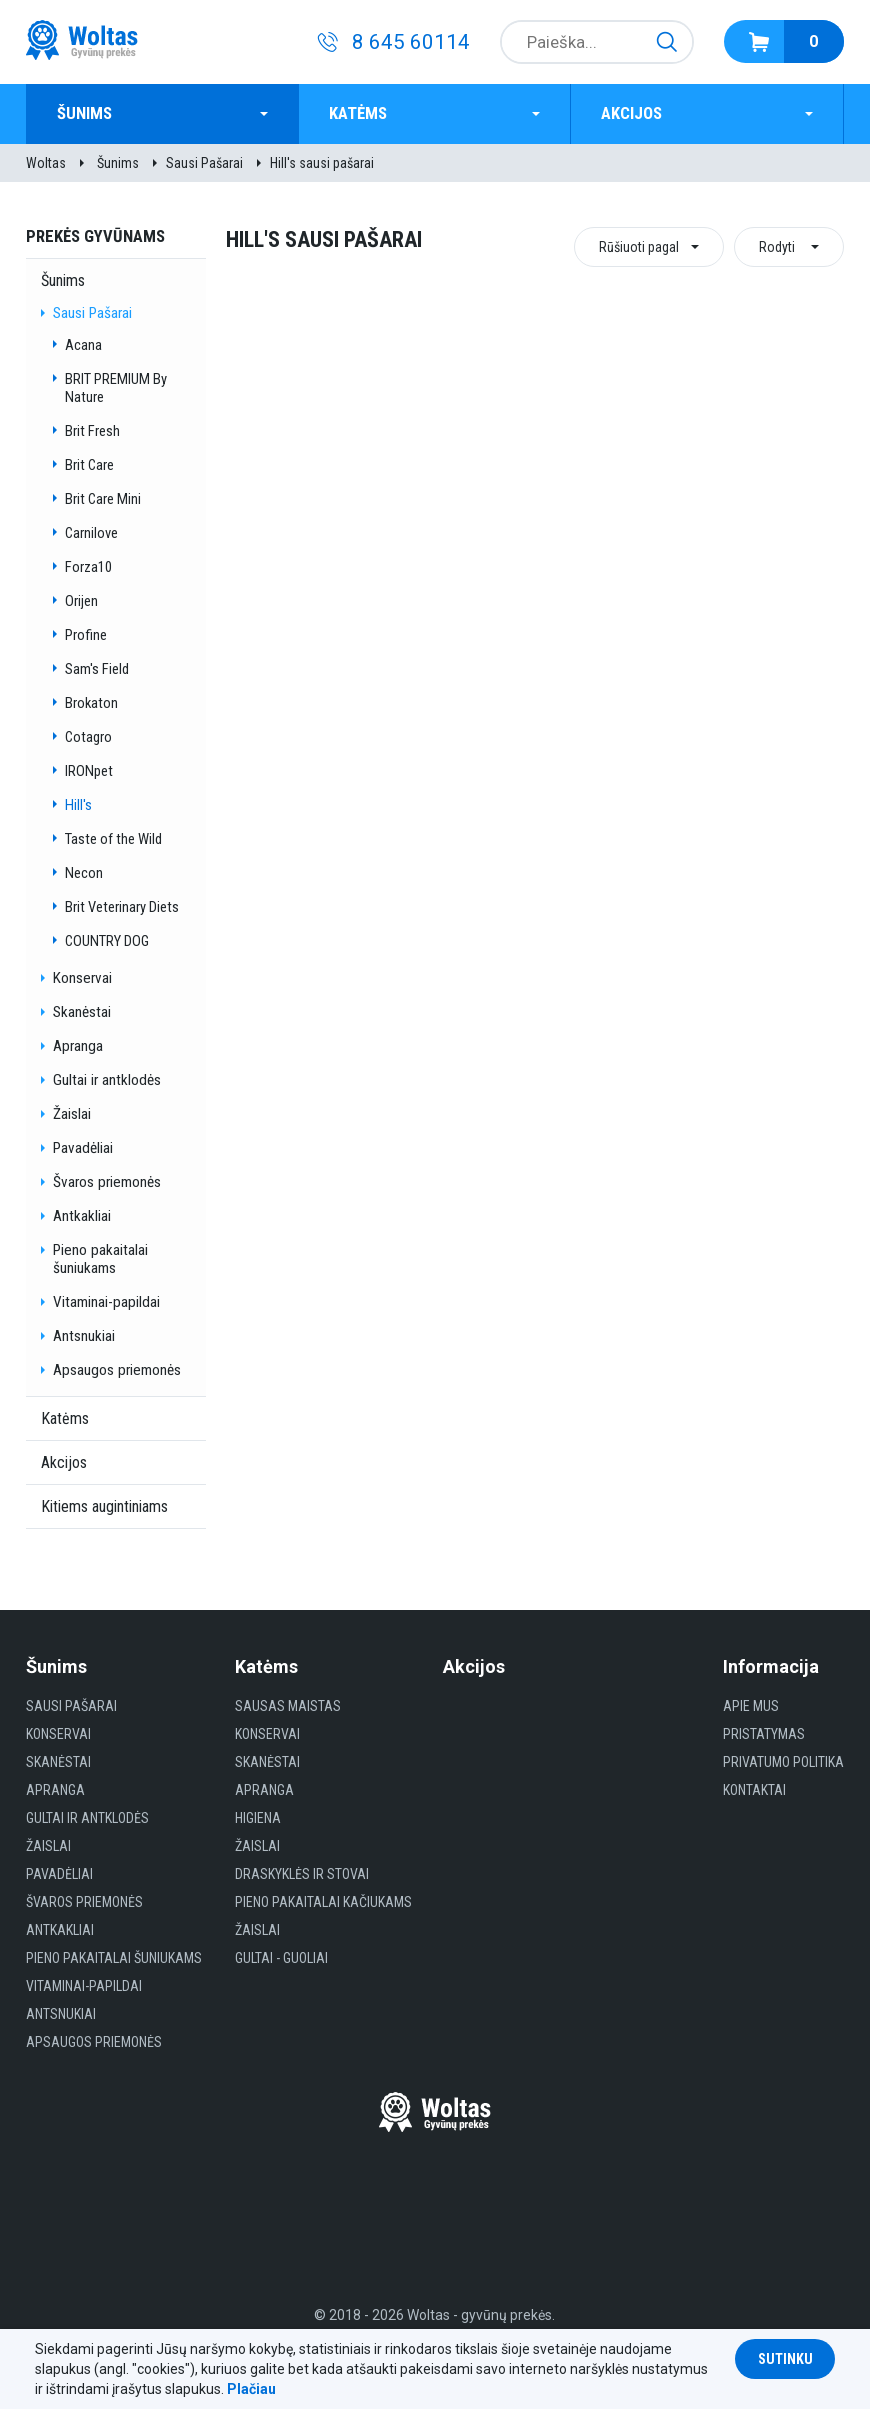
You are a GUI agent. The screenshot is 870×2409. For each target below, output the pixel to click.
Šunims (84, 113)
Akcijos (631, 113)
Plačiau (251, 2389)
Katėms (358, 113)
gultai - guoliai (281, 1958)
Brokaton (91, 703)
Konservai (82, 978)
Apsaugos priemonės (117, 1370)
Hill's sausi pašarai (322, 163)
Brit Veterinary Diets (122, 907)
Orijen (81, 601)
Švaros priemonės (107, 1182)
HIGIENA (258, 1818)
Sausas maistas (288, 1706)
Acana (83, 345)
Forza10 (88, 567)
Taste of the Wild (113, 839)
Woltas (46, 163)
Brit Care (89, 465)
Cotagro (88, 737)
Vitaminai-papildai (106, 1302)
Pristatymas (764, 1734)
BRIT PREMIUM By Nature (116, 388)
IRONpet (89, 771)
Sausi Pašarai (204, 163)
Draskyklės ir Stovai (302, 1874)
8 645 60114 (411, 42)
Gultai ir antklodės (107, 1080)
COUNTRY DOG (107, 941)
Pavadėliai (83, 1148)
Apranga (78, 1046)
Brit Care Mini (103, 499)
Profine (86, 635)
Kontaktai (754, 1790)
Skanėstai (82, 1012)
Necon (84, 873)
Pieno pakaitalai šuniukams (100, 1259)
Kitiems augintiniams (104, 1506)
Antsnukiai (84, 1336)
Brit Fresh (92, 431)
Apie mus (751, 1706)
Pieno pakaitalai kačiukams (323, 1902)
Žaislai (72, 1114)
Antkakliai (82, 1216)
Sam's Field (97, 669)
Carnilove (91, 533)
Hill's (78, 805)
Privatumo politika (783, 1762)
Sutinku (785, 2359)
